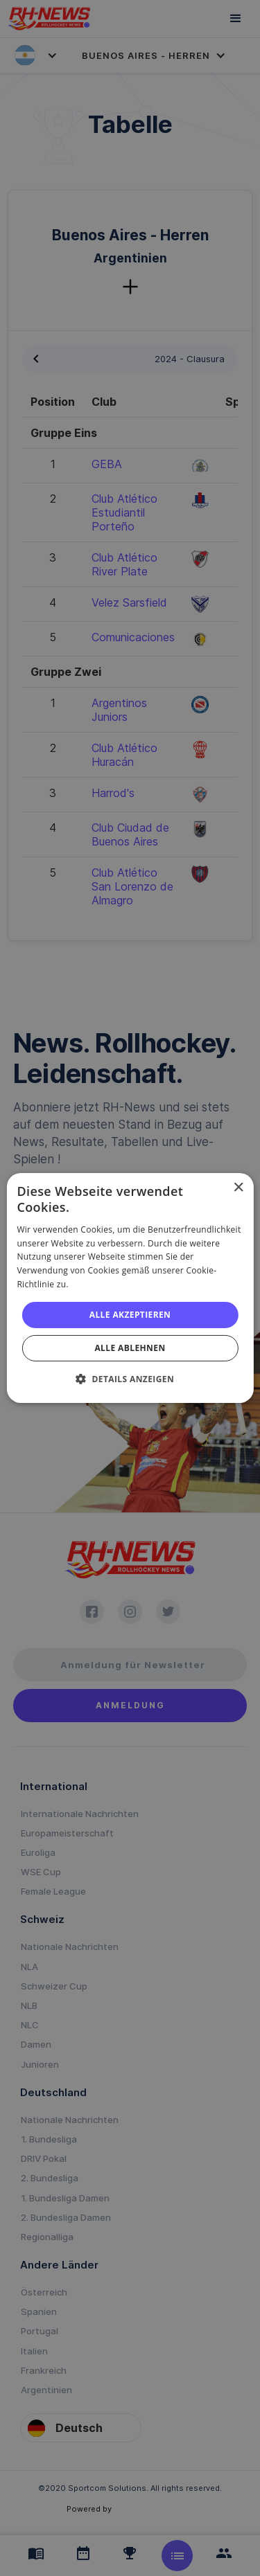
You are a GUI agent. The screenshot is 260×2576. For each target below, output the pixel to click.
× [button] (238, 1188)
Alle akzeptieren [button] (130, 1315)
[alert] (130, 1288)
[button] (130, 1379)
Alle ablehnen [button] (129, 1348)
